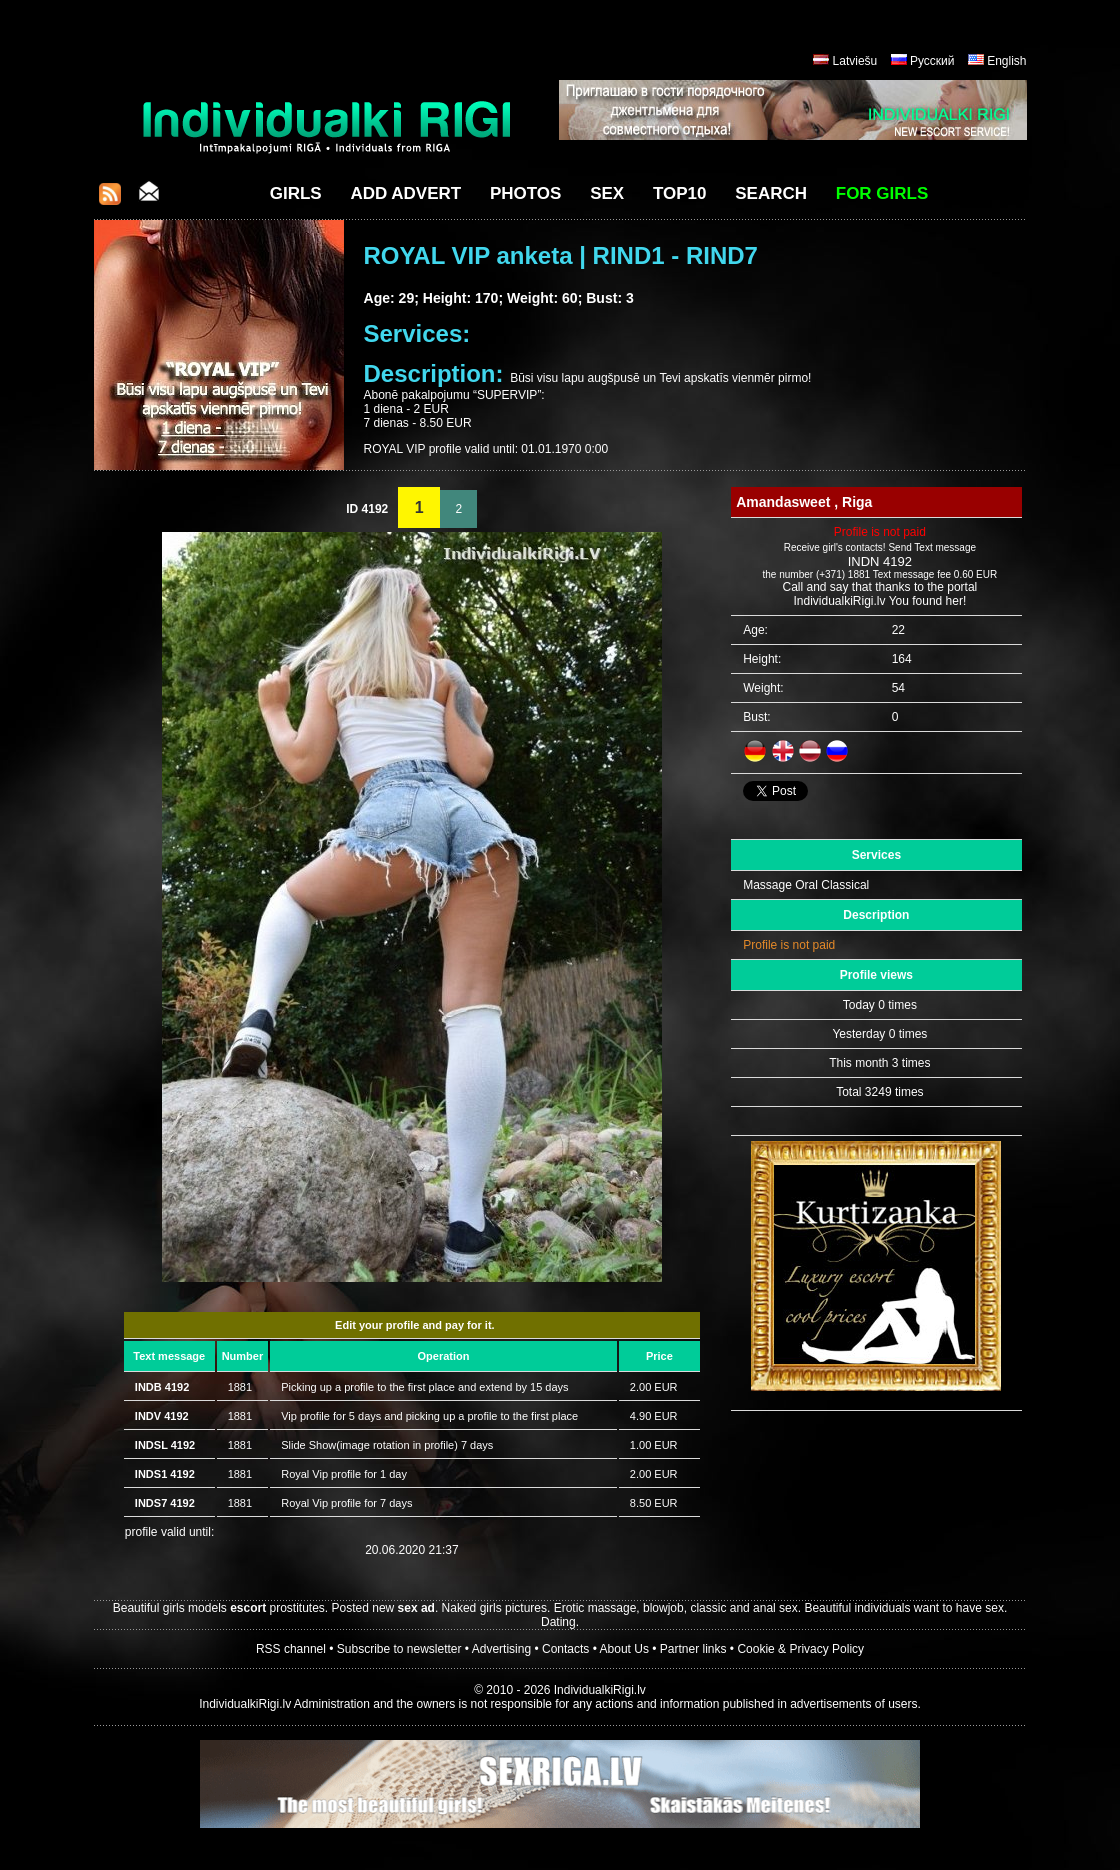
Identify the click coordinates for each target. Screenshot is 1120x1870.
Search (771, 193)
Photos (525, 193)
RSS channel (291, 1649)
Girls (296, 193)
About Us (624, 1649)
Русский (932, 61)
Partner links (693, 1649)
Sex (607, 193)
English (1006, 61)
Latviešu (855, 61)
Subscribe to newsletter (399, 1649)
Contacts (565, 1649)
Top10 (680, 193)
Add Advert (405, 193)
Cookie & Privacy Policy (800, 1649)
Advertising (501, 1649)
